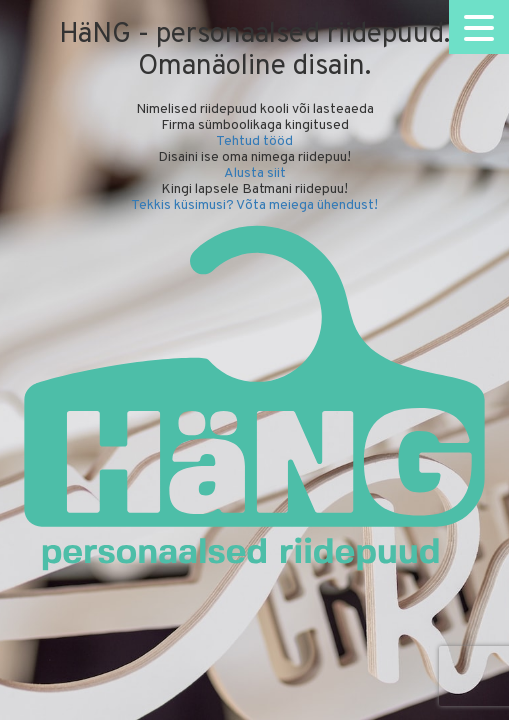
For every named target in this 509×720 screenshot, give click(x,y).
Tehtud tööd (254, 141)
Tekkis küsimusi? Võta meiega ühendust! (254, 205)
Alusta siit (255, 173)
